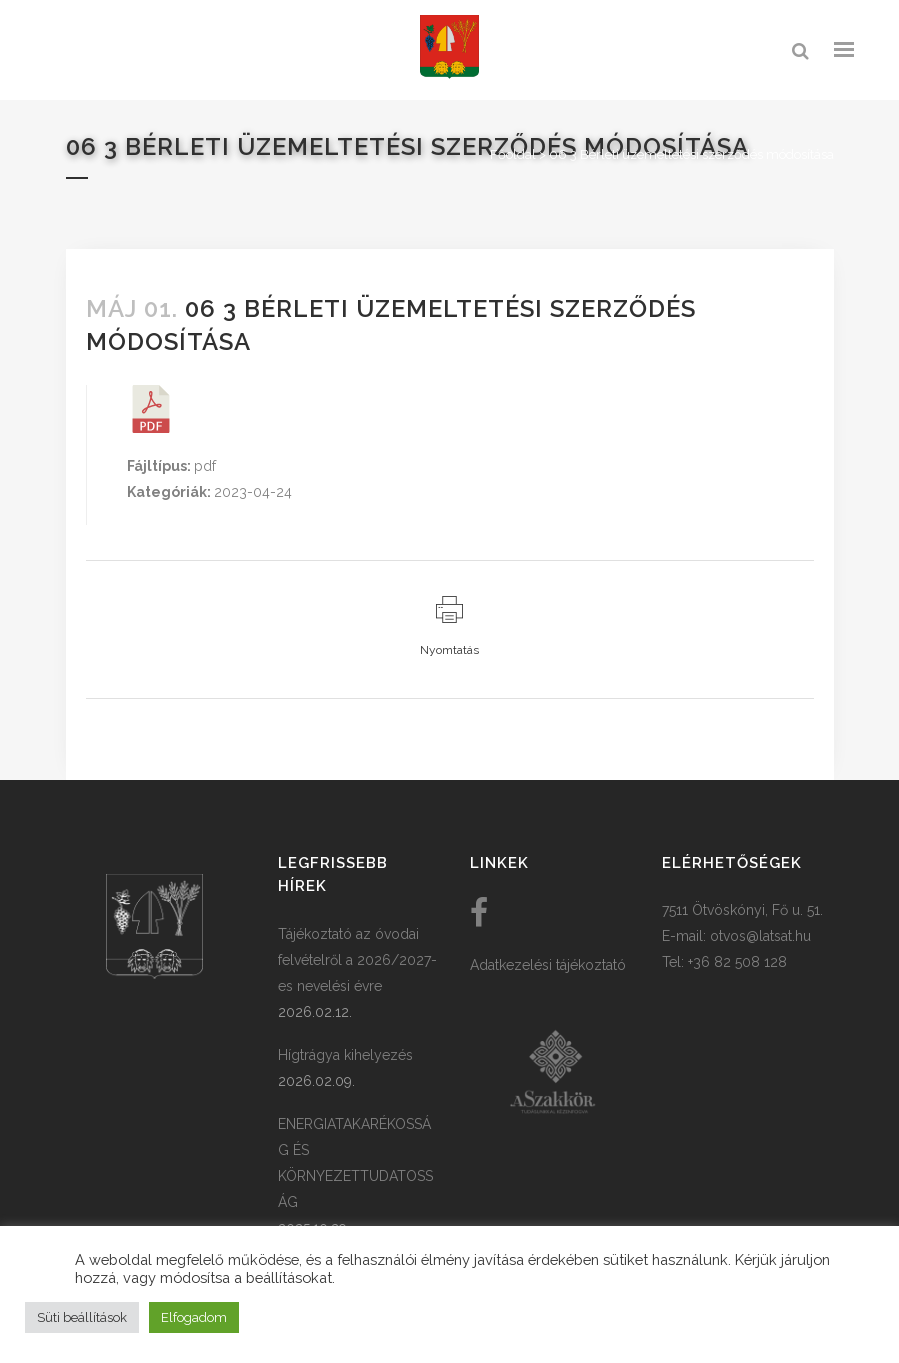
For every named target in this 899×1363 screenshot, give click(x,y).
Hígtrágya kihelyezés (345, 1055)
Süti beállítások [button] (82, 1317)
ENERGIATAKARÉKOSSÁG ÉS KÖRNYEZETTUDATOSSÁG (355, 1163)
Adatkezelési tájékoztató (548, 965)
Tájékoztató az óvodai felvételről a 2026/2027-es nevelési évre (357, 960)
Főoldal (513, 154)
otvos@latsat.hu (760, 936)
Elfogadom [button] (194, 1317)
